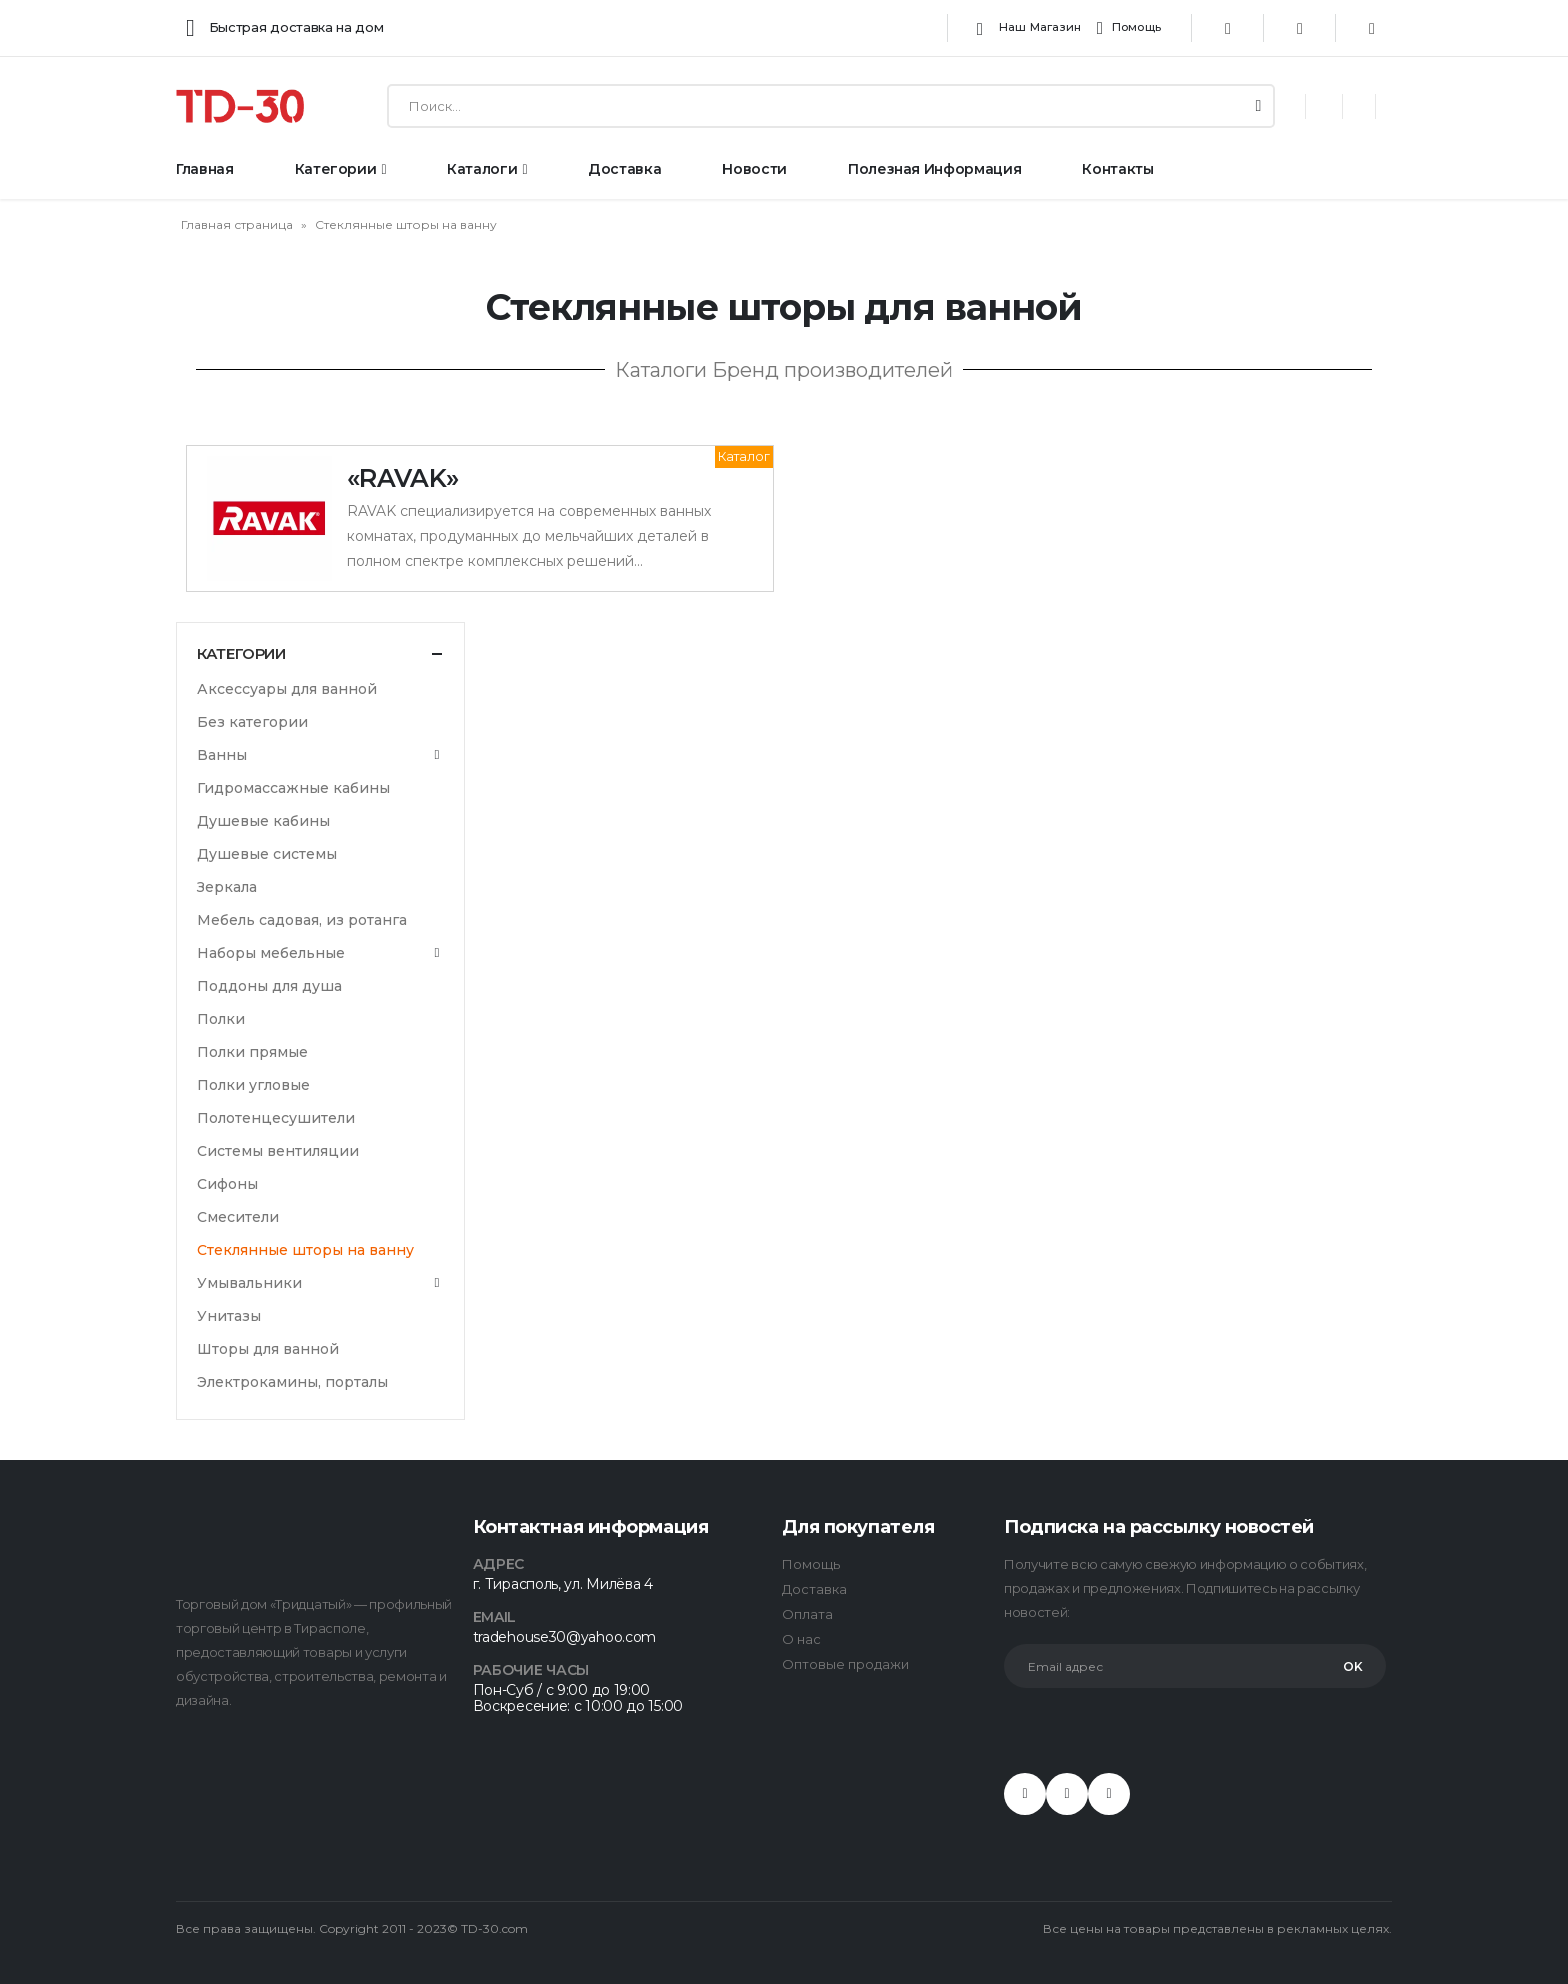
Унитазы (229, 1316)
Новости (754, 169)
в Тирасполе (324, 1628)
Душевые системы (267, 854)
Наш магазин (1026, 28)
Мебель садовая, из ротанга (302, 920)
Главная (205, 169)
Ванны (222, 755)
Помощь (1129, 28)
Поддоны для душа (269, 986)
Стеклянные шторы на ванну (305, 1250)
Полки (221, 1019)
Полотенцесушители (276, 1118)
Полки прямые (252, 1052)
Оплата (807, 1614)
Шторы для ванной (268, 1349)
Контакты (1117, 169)
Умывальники (249, 1283)
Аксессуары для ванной (287, 689)
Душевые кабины (263, 821)
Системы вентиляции (278, 1151)
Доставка (624, 169)
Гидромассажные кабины (293, 788)
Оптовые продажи (845, 1664)
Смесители (238, 1217)
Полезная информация (934, 169)
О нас (801, 1639)
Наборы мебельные (271, 953)
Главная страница (237, 224)
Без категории (252, 722)
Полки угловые (253, 1085)
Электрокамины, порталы (292, 1382)
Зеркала (227, 887)
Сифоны (227, 1184)
